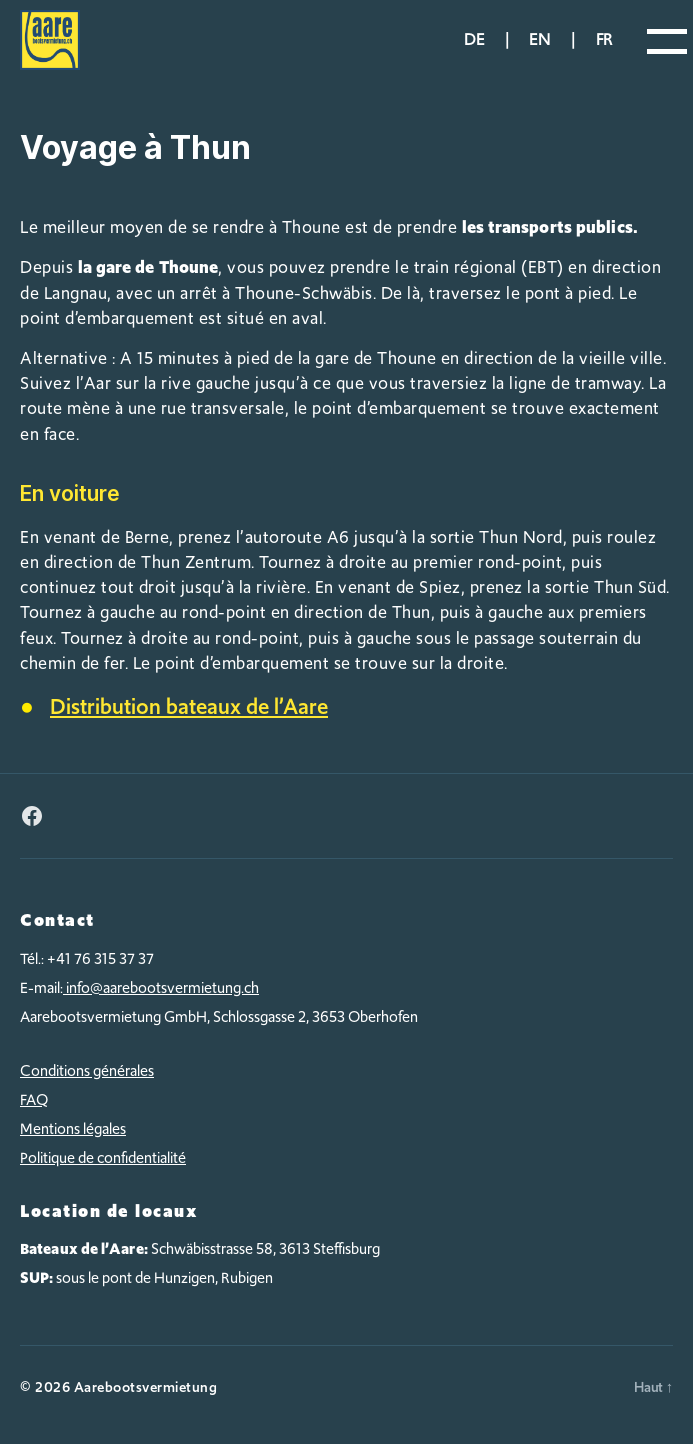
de (474, 39)
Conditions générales (87, 1071)
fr (604, 39)
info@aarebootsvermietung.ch (161, 988)
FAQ (34, 1100)
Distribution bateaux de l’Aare (189, 706)
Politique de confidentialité (103, 1158)
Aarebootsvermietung (146, 1387)
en (539, 39)
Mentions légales (73, 1129)
